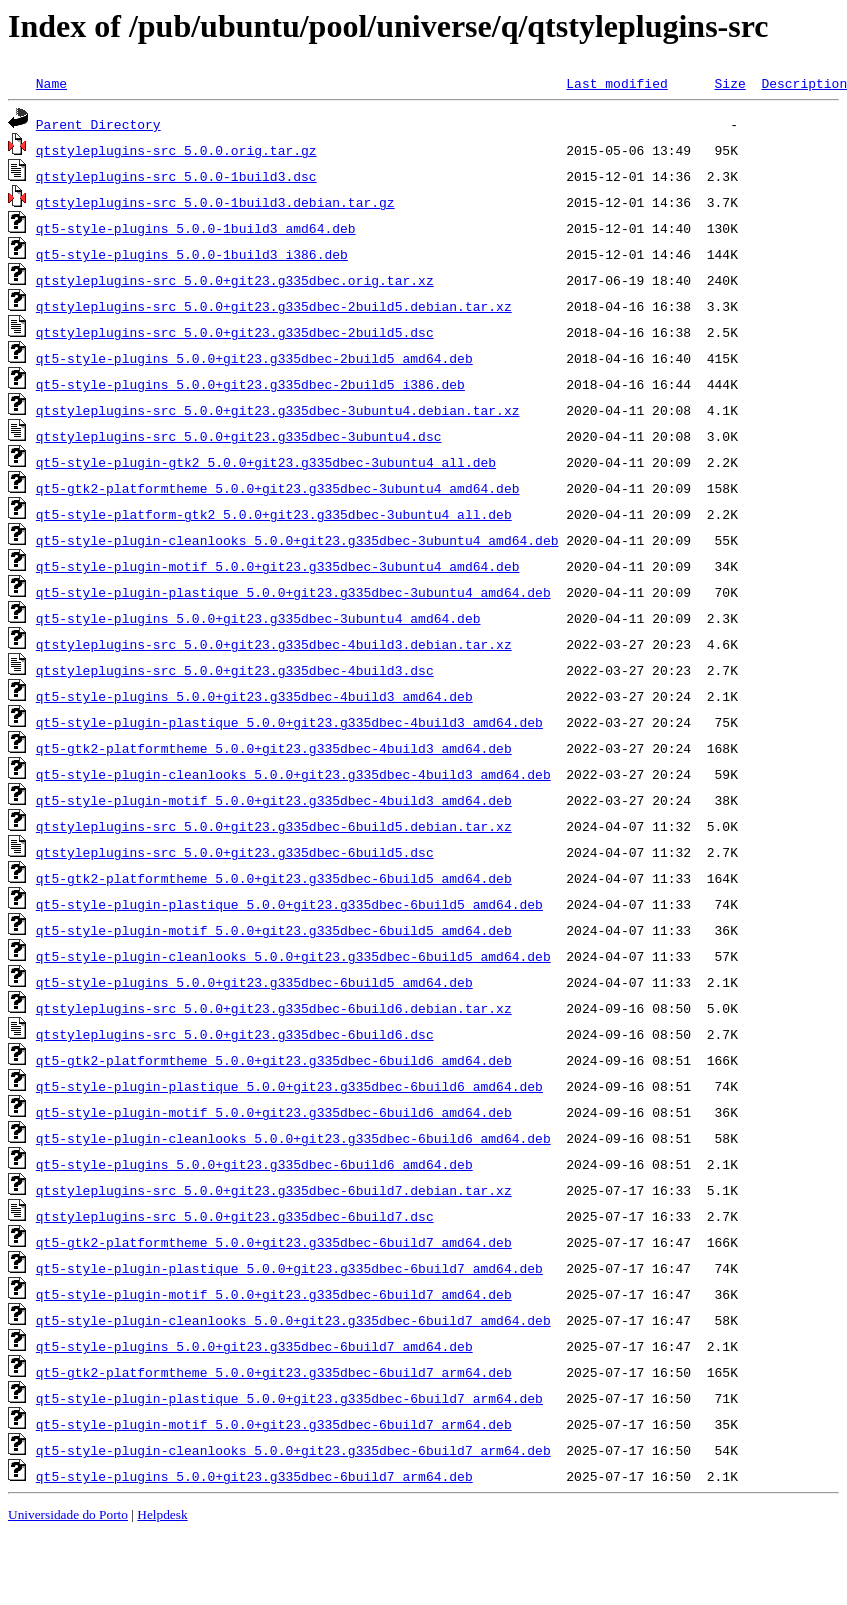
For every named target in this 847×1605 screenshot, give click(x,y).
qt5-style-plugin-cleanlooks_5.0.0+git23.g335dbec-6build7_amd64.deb (293, 1320)
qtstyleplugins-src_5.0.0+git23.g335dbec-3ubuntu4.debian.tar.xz (278, 410)
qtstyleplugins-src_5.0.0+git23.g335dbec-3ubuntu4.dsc (239, 436)
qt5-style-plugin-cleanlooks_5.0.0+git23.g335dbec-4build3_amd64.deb (293, 774)
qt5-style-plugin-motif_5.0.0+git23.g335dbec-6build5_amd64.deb (274, 930)
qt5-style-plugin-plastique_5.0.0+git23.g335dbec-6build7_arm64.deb (289, 1398)
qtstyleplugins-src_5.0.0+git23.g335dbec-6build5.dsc (235, 852)
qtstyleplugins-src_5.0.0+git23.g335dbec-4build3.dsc (235, 670)
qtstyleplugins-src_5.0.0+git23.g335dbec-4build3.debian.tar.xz (274, 644)
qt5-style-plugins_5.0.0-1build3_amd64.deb (196, 228)
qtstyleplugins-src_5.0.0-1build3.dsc (176, 176)
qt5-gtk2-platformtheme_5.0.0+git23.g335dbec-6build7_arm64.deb (274, 1372)
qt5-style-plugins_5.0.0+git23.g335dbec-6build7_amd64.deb (254, 1346)
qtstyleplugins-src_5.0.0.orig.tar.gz (176, 150)
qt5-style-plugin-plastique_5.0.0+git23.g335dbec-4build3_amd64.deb (289, 722)
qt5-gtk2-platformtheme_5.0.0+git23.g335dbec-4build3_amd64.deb (274, 748)
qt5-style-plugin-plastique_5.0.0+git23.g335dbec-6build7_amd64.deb (289, 1268)
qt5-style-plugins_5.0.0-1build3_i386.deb (192, 254)
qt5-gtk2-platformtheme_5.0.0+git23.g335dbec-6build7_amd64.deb (274, 1242)
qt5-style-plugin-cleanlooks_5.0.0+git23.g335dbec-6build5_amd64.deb (293, 956)
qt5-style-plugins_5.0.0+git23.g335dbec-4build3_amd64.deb (254, 696)
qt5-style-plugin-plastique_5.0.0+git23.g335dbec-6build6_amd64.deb (289, 1086)
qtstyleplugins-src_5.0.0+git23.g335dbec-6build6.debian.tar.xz (274, 1008)
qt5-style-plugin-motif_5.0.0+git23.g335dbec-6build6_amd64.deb (274, 1112)
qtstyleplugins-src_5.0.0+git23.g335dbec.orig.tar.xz (235, 280)
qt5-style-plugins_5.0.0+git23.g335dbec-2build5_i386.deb (250, 384)
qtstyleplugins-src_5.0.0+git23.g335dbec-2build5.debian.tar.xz (274, 306)
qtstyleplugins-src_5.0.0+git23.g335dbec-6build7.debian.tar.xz (274, 1190)
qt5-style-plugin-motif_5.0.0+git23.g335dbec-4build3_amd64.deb (274, 800)
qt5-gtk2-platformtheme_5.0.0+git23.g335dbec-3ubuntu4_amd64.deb (278, 488)
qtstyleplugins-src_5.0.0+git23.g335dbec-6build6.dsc (235, 1034)
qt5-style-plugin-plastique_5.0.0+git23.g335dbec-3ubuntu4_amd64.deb (293, 592)
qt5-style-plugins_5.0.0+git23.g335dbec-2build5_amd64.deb (254, 358)
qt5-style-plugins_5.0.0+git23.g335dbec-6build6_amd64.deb (254, 1164)
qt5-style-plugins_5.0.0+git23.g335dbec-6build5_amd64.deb (254, 982)
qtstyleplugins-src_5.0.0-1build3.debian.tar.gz (215, 202)
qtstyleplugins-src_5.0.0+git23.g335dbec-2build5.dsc (235, 332)
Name (51, 83)
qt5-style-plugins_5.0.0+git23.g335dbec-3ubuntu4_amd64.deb (258, 618)
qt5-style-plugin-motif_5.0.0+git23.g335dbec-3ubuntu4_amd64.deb (278, 566)
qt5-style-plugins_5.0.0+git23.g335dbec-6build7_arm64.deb (254, 1476)
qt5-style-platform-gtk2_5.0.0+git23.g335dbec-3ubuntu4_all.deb (274, 514)
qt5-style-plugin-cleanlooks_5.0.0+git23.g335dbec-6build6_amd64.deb (293, 1138)
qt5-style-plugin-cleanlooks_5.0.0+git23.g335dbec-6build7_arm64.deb (293, 1450)
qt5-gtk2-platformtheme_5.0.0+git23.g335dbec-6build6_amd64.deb (274, 1060)
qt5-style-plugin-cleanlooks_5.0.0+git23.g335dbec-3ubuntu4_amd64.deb (297, 540)
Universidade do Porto (68, 1514)
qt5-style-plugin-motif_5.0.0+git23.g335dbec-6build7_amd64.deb (274, 1294)
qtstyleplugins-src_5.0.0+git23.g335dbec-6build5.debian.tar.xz (274, 826)
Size (729, 83)
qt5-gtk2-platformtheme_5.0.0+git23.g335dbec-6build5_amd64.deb (274, 878)
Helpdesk (162, 1514)
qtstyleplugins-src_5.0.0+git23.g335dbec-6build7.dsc (235, 1216)
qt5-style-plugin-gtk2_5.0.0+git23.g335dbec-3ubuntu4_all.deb (266, 462)
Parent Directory (98, 124)
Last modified (616, 83)
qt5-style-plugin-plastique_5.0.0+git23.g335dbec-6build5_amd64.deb (289, 904)
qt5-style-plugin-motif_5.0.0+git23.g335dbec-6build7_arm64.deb (274, 1424)
